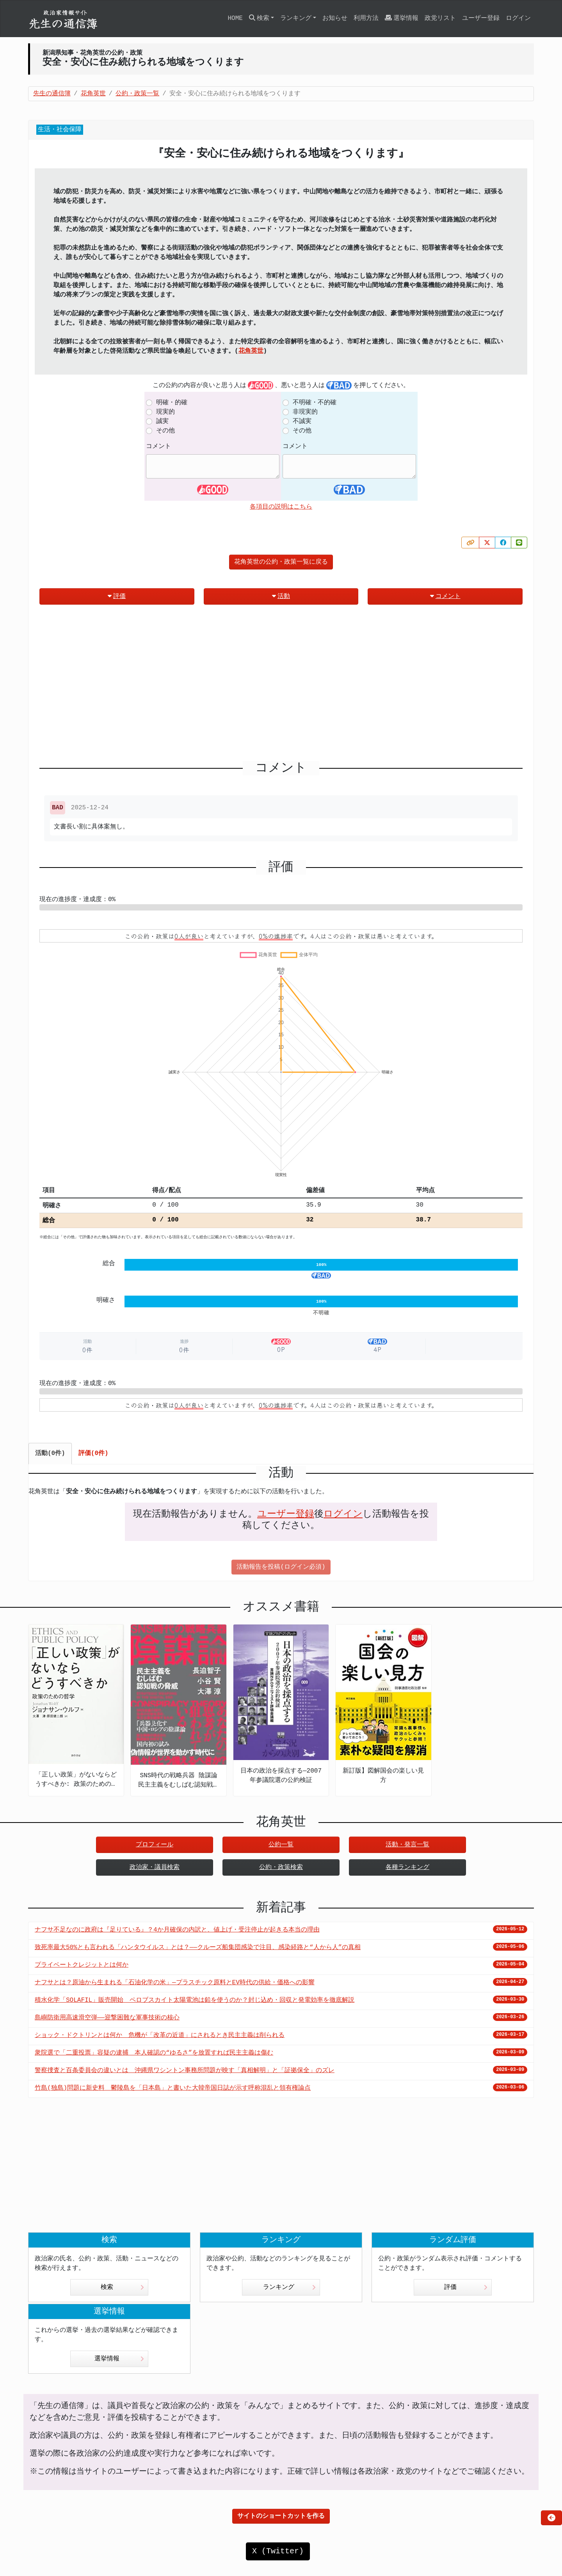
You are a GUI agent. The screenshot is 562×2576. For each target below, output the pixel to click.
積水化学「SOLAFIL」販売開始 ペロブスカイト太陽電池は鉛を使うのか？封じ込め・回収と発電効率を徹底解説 (194, 2000)
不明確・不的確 (314, 402)
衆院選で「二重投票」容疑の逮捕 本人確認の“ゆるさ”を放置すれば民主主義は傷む (154, 2053)
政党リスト (440, 18)
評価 (117, 596)
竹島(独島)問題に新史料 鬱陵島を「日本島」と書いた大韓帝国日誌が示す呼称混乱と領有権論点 (173, 2088)
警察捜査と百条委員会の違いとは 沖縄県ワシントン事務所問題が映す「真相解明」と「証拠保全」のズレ (184, 2070)
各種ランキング (407, 1867)
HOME (235, 18)
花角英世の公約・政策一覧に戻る (281, 562)
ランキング (289, 2287)
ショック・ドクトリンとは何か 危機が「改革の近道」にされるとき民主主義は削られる (160, 2035)
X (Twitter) (278, 2551)
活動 (281, 596)
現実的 (165, 412)
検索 (122, 2287)
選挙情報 (401, 18)
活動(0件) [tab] (50, 1453)
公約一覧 (281, 1844)
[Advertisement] (281, 686)
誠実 (162, 421)
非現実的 (305, 412)
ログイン (518, 18)
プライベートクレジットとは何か (81, 1965)
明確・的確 (171, 402)
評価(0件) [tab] (93, 1453)
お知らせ (334, 18)
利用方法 (366, 18)
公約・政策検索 (281, 1867)
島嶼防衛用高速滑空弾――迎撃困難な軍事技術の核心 (107, 2017)
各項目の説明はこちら (281, 507)
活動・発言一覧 (407, 1844)
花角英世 (250, 351)
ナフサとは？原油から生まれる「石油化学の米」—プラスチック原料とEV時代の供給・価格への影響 (175, 1982)
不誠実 (302, 421)
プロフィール (154, 1844)
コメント (158, 446)
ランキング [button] (295, 18)
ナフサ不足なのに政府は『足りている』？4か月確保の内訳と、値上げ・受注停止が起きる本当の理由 (177, 1929)
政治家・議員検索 (155, 1867)
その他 (165, 430)
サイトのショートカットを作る (281, 2516)
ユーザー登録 (481, 18)
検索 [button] (259, 18)
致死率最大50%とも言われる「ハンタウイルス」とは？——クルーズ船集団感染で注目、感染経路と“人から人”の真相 (198, 1947)
